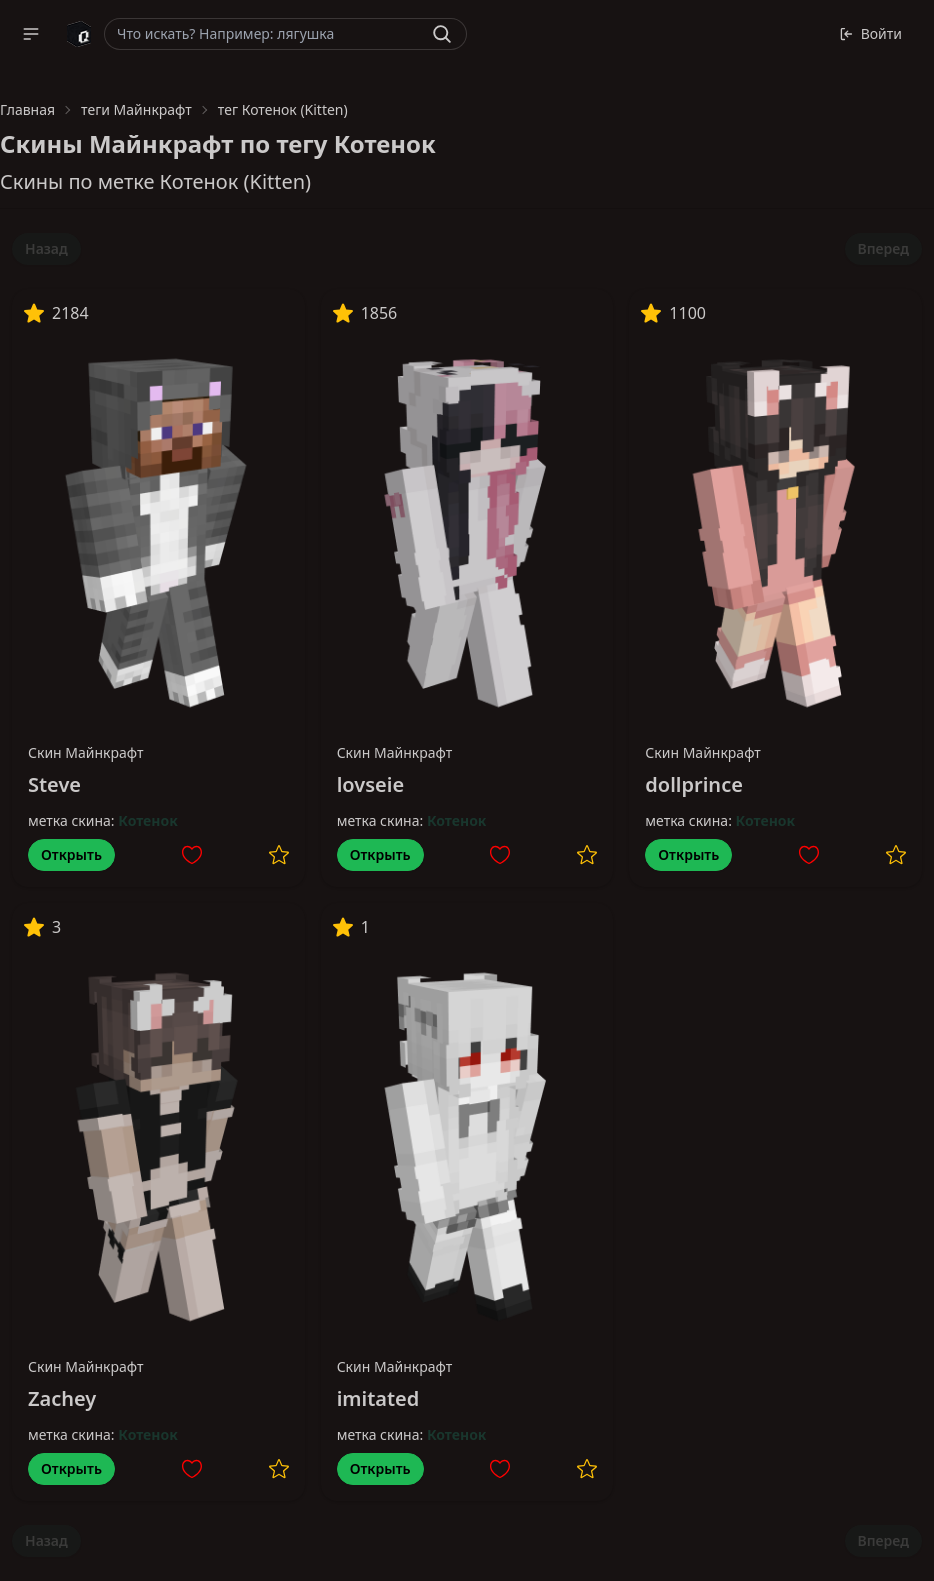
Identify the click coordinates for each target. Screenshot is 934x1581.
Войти (870, 33)
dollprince (694, 784)
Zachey (62, 1398)
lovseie (370, 784)
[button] (31, 34)
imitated (378, 1398)
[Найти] (442, 34)
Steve (54, 784)
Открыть (71, 854)
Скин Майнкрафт (86, 752)
